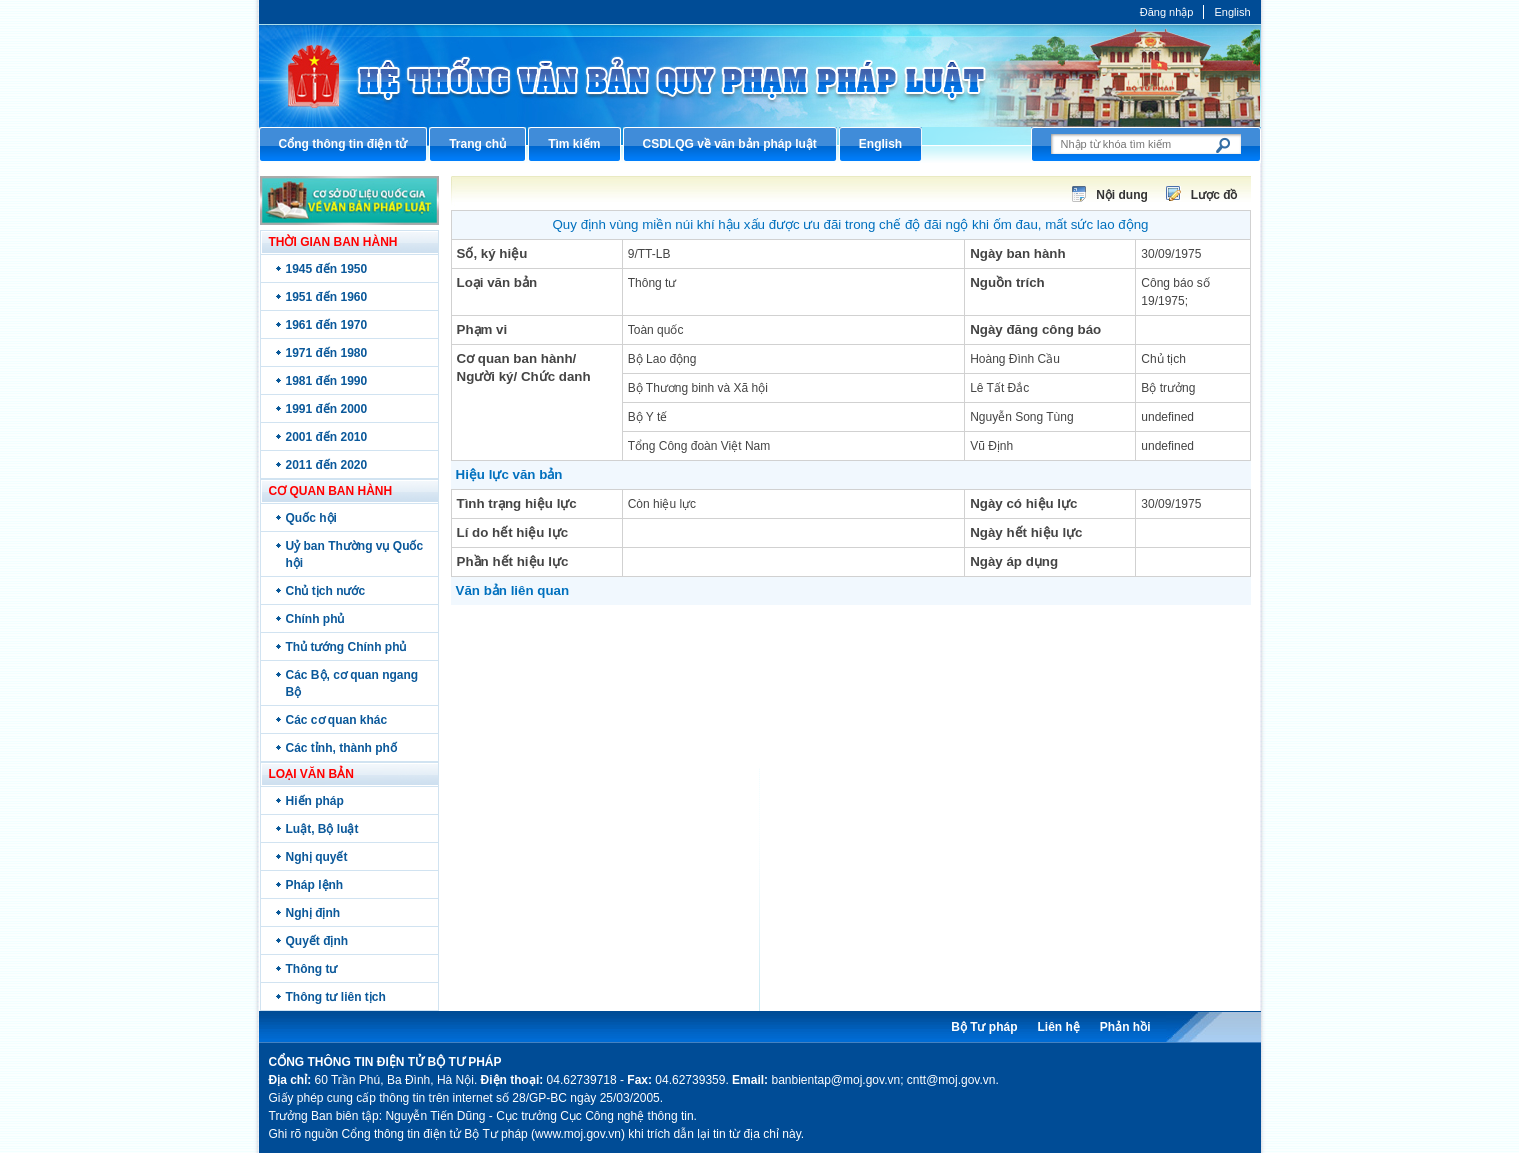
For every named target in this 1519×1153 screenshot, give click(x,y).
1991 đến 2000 (327, 409)
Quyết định (317, 941)
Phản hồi (1125, 1027)
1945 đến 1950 (327, 269)
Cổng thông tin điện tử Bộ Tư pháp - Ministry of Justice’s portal (760, 75)
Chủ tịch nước (326, 591)
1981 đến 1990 (327, 381)
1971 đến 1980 (327, 353)
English (1232, 12)
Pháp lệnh (315, 885)
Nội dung (1122, 195)
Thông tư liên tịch (336, 997)
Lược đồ (1214, 195)
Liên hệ (1058, 1027)
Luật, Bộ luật (322, 829)
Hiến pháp (315, 801)
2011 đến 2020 (327, 465)
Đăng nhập (1167, 12)
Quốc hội (311, 518)
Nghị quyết (317, 857)
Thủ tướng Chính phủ (346, 647)
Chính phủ (315, 619)
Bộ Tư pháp (984, 1027)
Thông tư (312, 969)
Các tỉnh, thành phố (341, 748)
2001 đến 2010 (327, 437)
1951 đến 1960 (327, 297)
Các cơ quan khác (337, 720)
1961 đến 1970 (327, 325)
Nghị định (313, 913)
